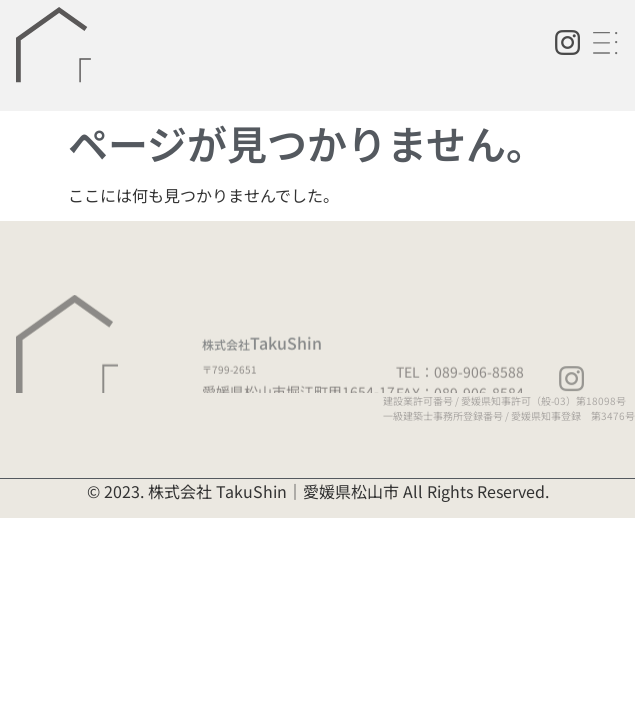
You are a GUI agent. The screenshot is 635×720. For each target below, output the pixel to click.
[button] (607, 43)
